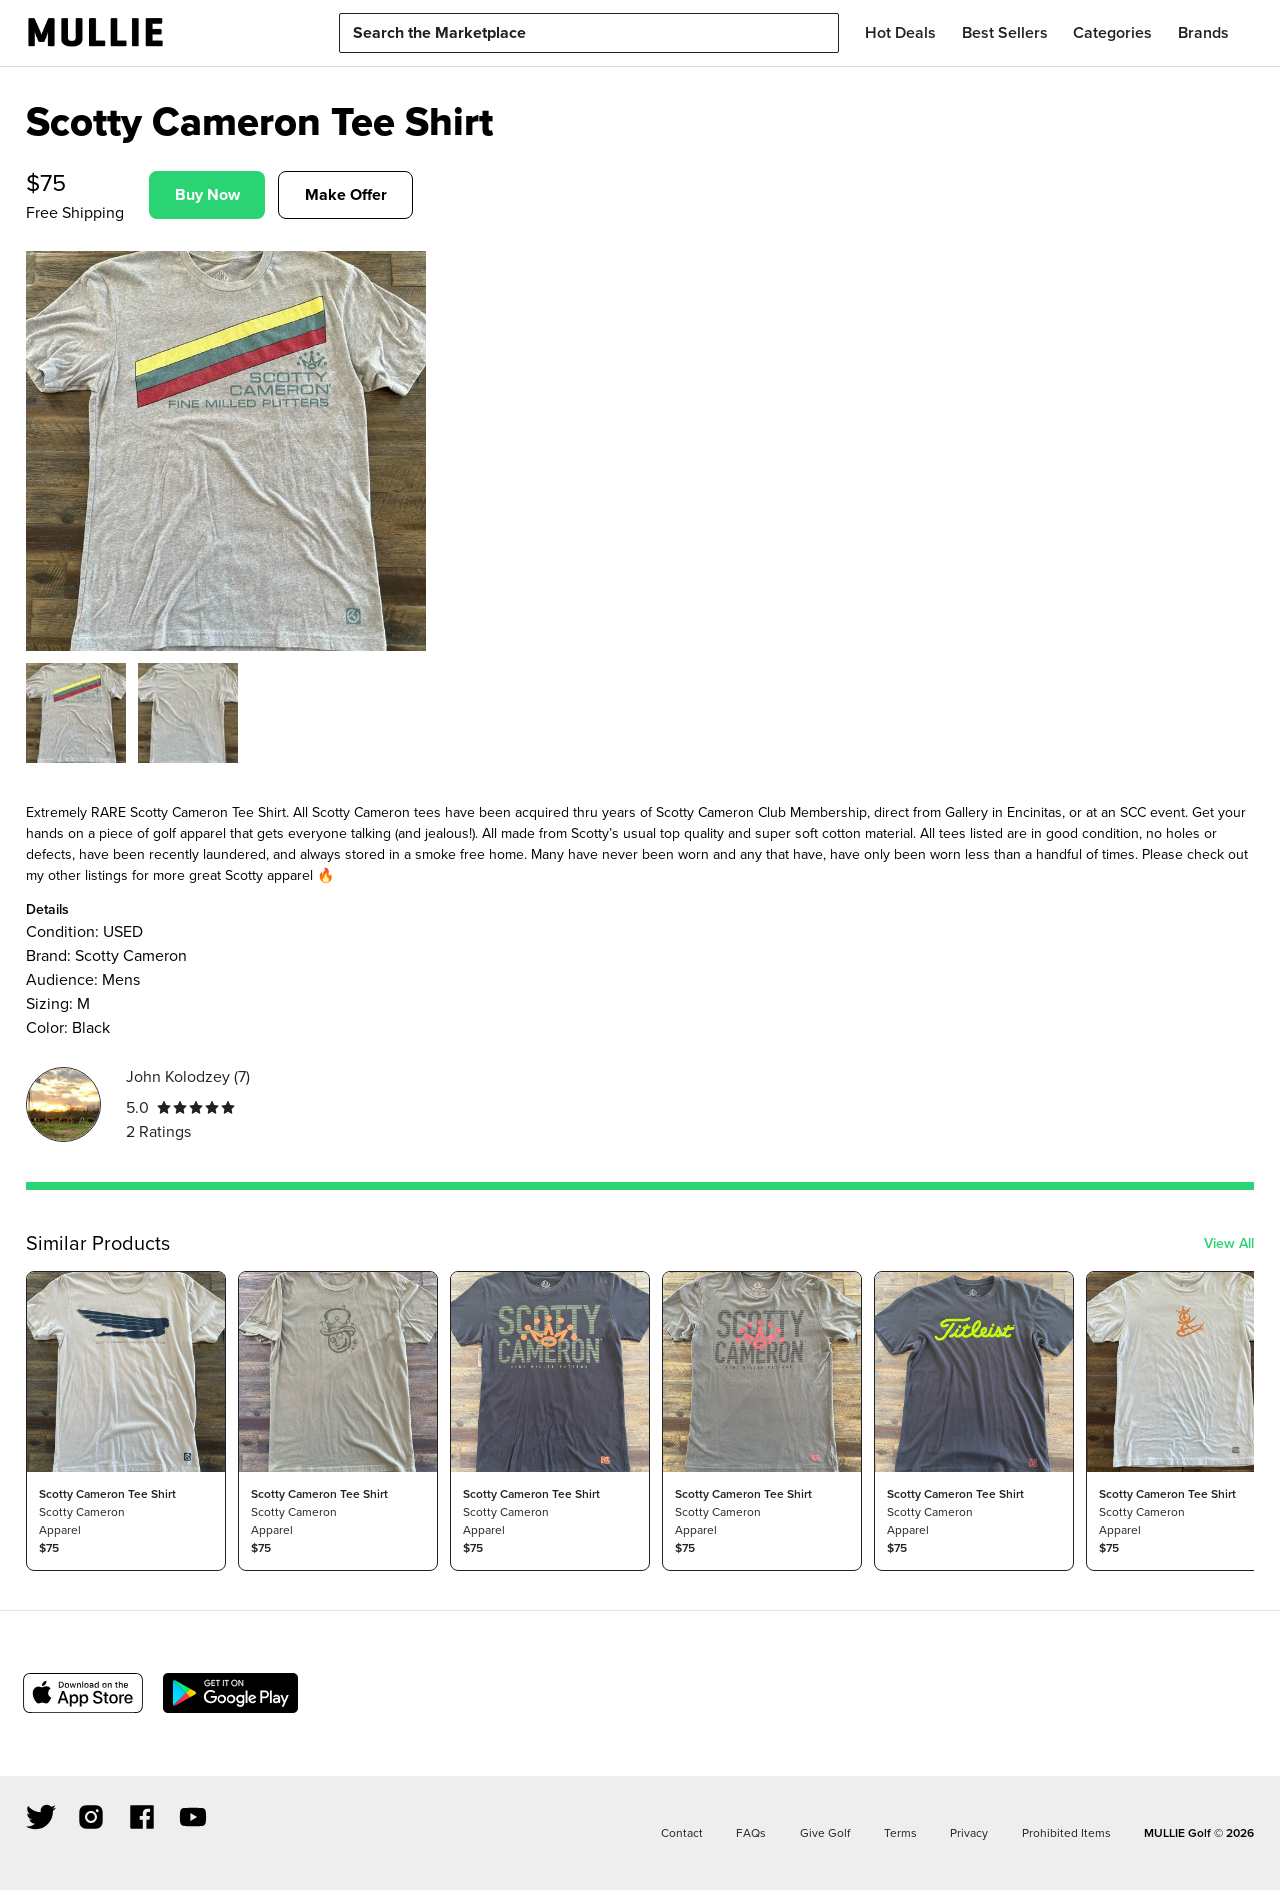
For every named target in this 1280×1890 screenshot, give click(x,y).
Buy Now (207, 194)
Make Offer (346, 194)
